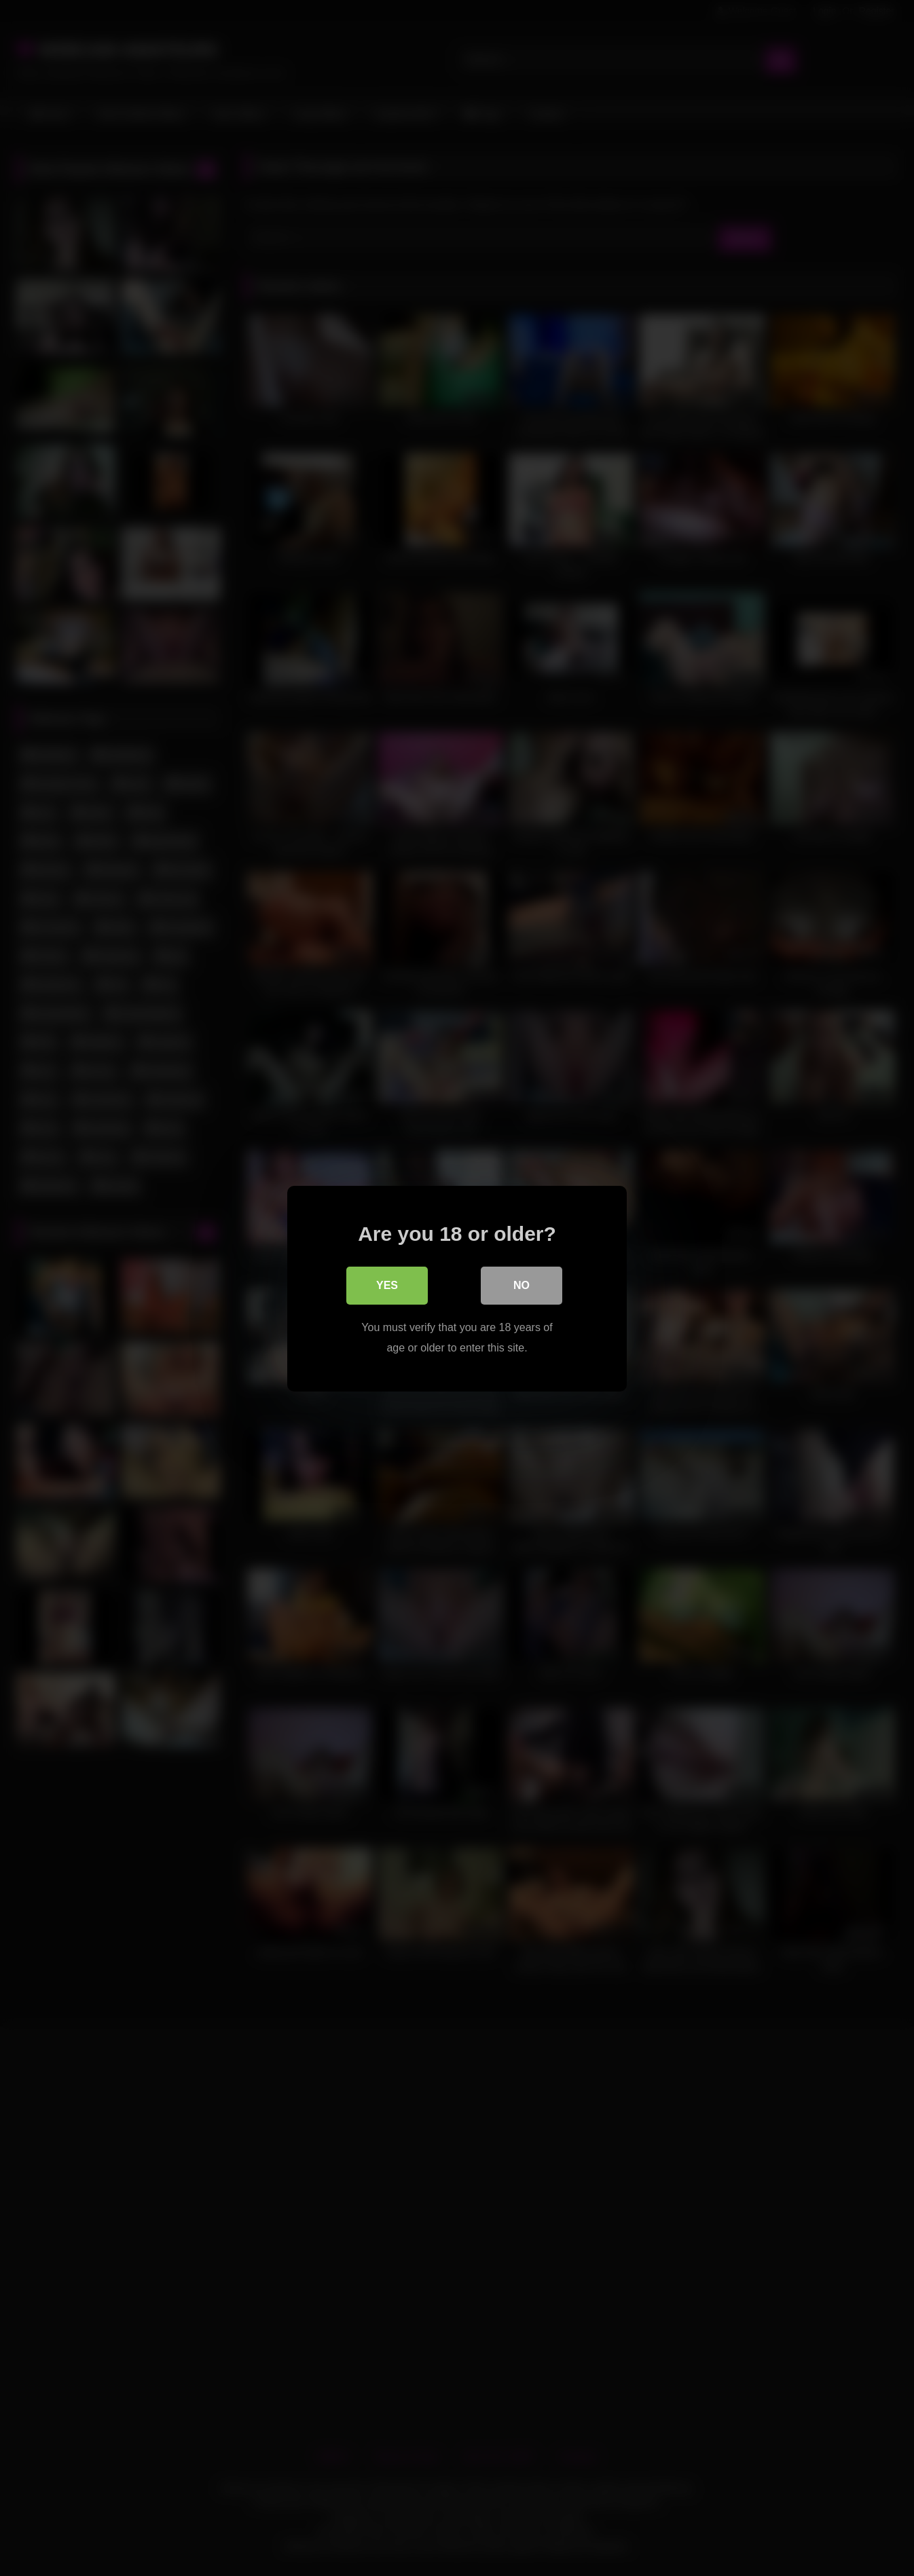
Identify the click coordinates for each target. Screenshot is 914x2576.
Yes (387, 1284)
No (521, 1284)
